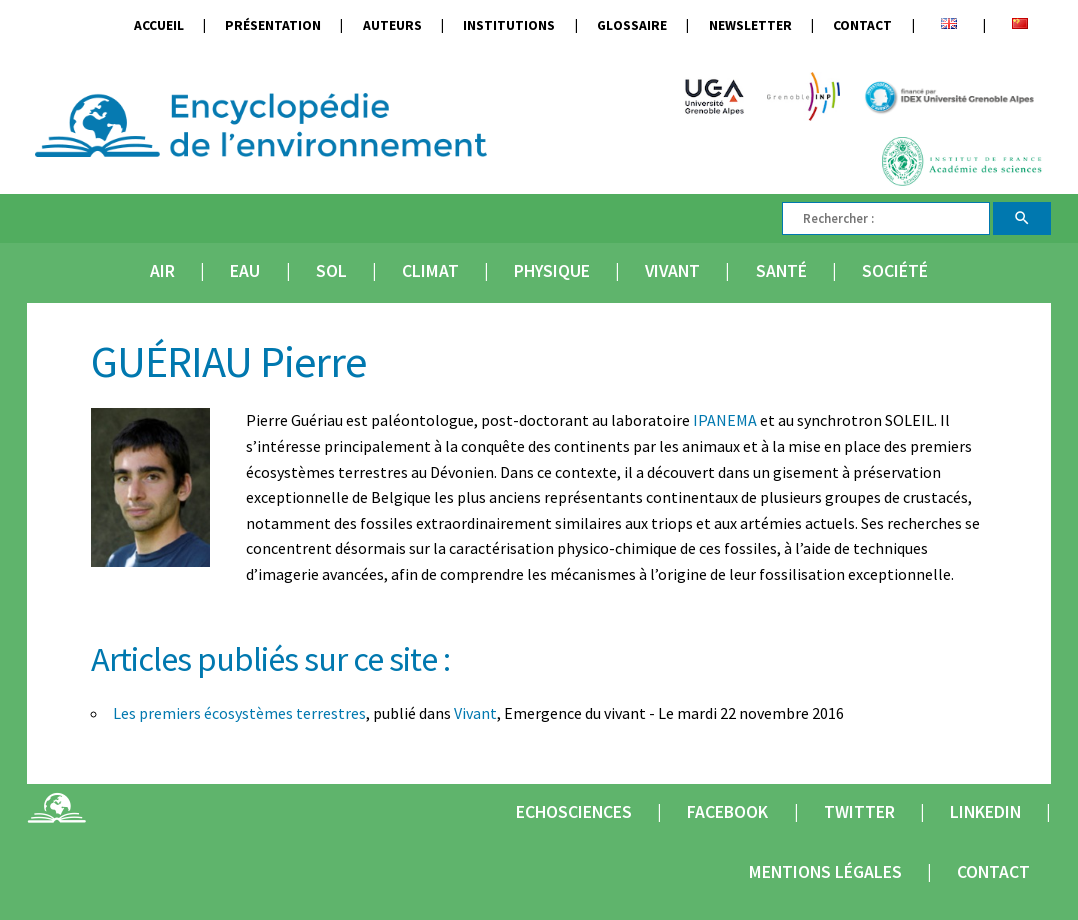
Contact (862, 25)
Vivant (672, 271)
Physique (552, 271)
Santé (781, 271)
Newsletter (750, 25)
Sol (331, 271)
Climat (430, 271)
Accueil (159, 25)
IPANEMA (725, 420)
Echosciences (574, 812)
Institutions (509, 25)
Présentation (273, 25)
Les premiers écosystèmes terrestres (239, 713)
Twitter (859, 812)
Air (162, 271)
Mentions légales (825, 872)
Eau (245, 271)
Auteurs (392, 25)
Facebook (727, 812)
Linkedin (985, 812)
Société (895, 271)
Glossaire (632, 25)
